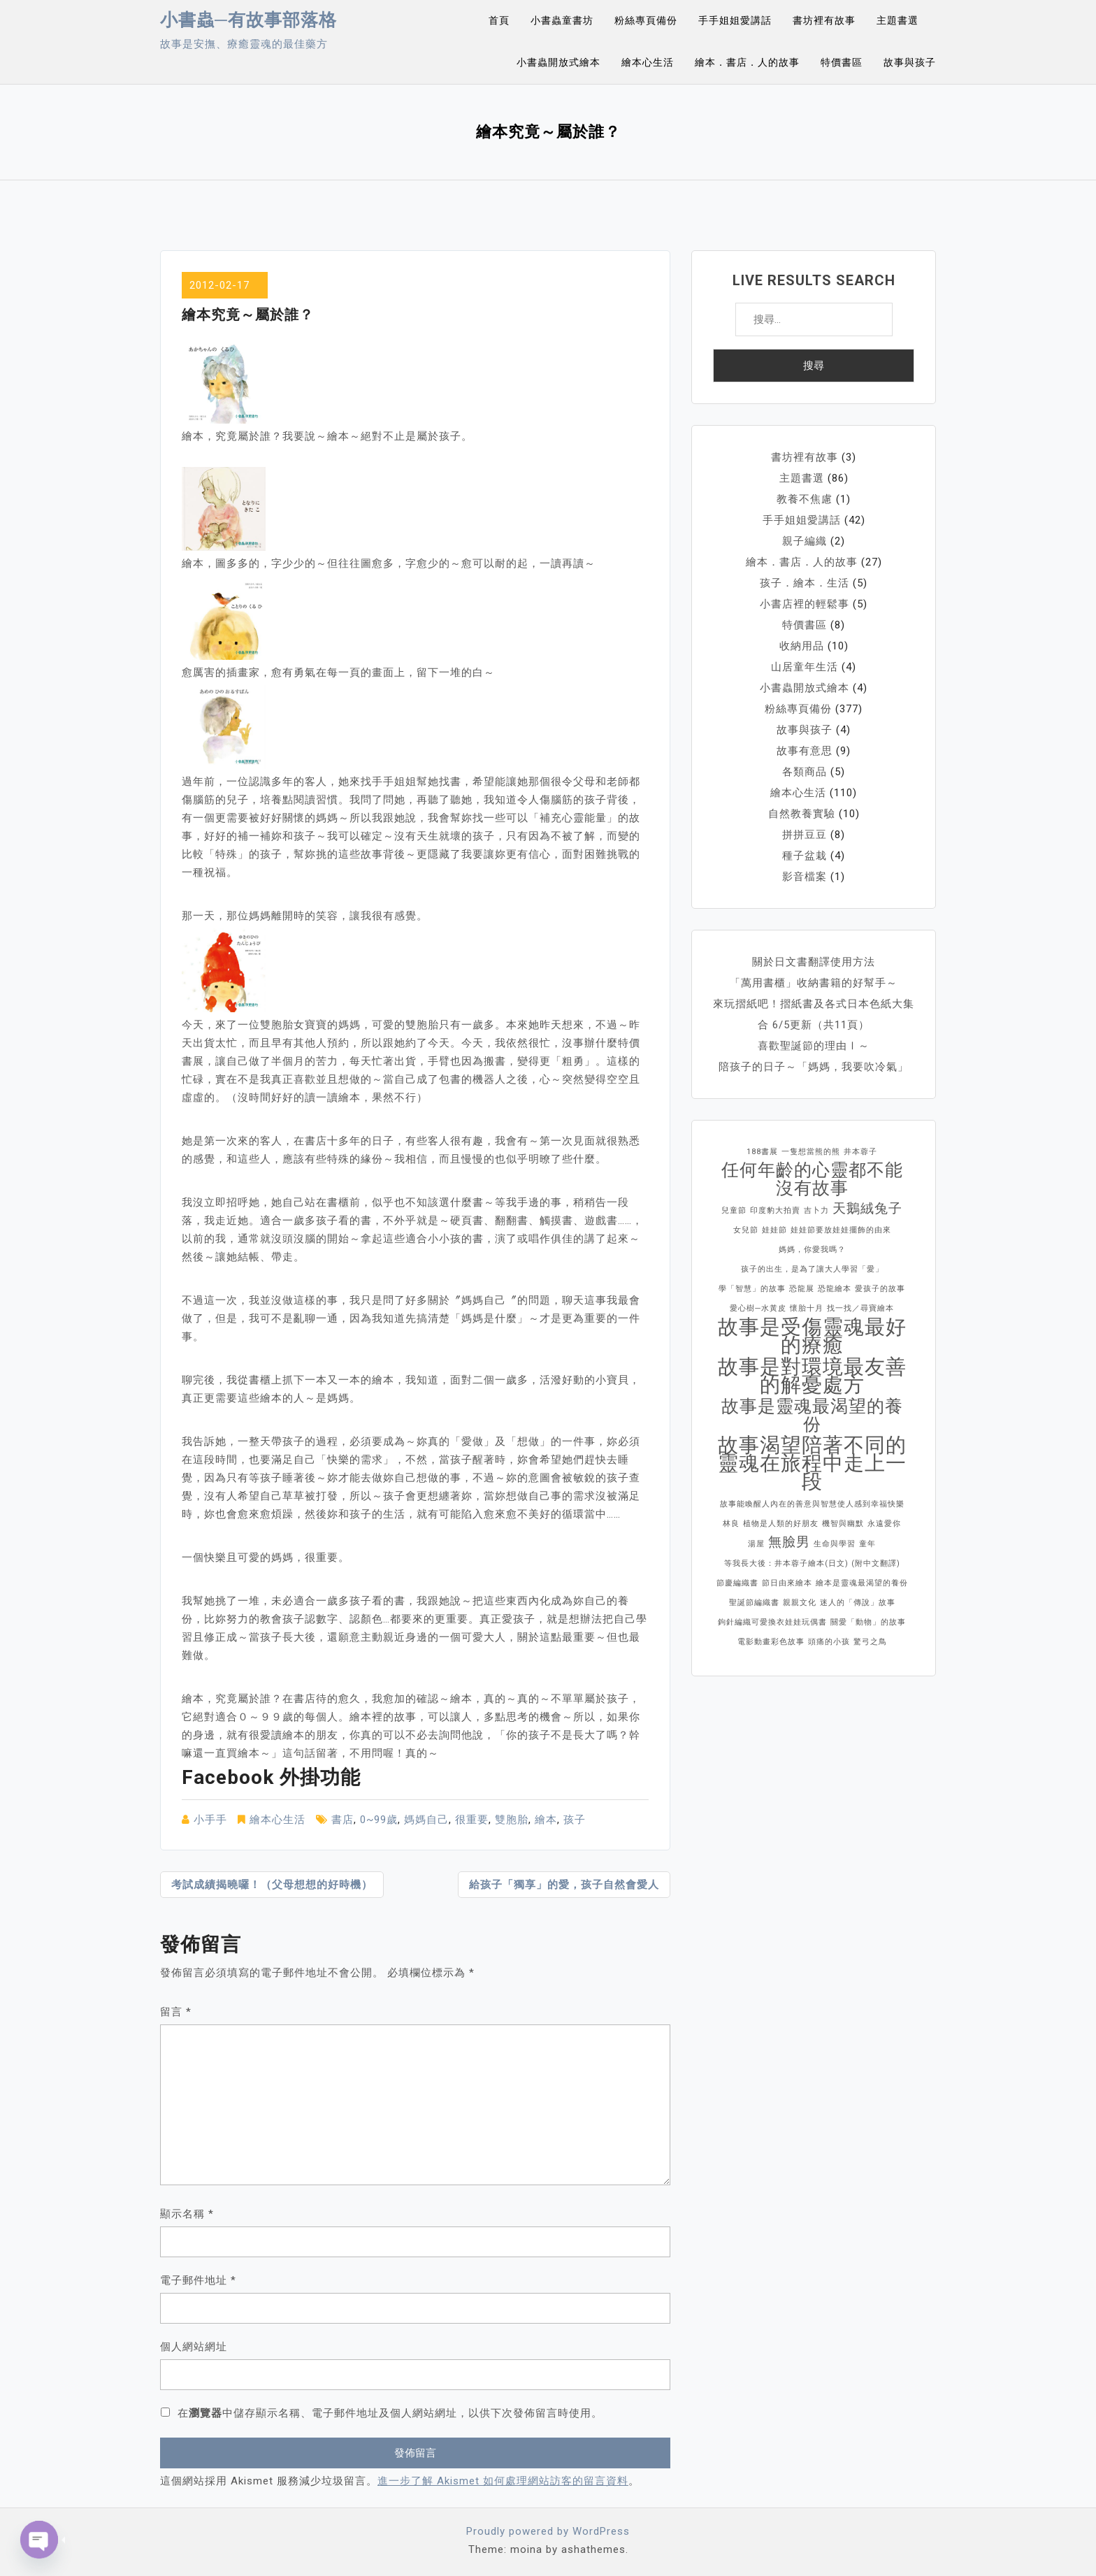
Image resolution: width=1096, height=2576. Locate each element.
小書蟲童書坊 (562, 20)
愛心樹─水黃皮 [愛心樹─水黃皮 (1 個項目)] (758, 1308)
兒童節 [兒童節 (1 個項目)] (734, 1210)
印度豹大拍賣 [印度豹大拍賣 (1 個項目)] (775, 1210)
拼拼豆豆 (804, 834)
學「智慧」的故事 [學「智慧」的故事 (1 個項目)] (752, 1288)
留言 (176, 2012)
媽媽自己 (426, 1819)
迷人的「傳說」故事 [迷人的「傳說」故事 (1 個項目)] (857, 1602)
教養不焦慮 (804, 499)
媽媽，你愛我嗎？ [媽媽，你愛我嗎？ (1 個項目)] (812, 1249)
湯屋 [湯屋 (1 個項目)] (756, 1543)
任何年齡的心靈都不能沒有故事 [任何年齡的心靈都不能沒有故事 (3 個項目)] (812, 1179)
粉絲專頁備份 (645, 20)
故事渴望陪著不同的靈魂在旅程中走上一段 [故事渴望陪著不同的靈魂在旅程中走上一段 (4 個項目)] (812, 1463)
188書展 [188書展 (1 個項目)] (762, 1151)
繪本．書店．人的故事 (747, 62)
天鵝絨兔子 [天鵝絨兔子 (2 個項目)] (867, 1208)
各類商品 (804, 771)
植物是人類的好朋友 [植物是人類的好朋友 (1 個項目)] (781, 1523)
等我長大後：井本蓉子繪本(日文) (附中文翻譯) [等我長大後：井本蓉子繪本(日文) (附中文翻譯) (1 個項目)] (812, 1563)
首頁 (499, 20)
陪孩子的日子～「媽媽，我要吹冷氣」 (814, 1066)
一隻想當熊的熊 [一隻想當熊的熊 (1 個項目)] (810, 1151)
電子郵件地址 (198, 2280)
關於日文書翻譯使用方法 (813, 962)
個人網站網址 (193, 2346)
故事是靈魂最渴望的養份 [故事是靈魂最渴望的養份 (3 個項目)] (812, 1415)
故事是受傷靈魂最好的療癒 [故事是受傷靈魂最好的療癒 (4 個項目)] (812, 1336)
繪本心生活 (647, 62)
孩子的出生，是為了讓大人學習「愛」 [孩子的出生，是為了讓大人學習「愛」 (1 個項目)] (812, 1269)
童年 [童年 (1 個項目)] (867, 1543)
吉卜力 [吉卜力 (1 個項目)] (816, 1210)
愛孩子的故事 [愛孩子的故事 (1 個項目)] (880, 1288)
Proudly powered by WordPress (548, 2531)
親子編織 (804, 541)
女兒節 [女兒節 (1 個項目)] (745, 1230)
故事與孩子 (910, 62)
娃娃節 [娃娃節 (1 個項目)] (774, 1230)
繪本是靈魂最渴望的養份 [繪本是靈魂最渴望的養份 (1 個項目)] (862, 1583)
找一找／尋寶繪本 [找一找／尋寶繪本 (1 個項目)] (860, 1308)
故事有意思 (804, 750)
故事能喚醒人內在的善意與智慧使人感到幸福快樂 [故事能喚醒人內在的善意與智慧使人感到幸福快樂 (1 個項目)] (812, 1504)
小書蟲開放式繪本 (558, 62)
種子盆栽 (804, 855)
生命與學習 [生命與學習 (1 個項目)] (835, 1543)
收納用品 (801, 646)
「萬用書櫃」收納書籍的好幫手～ (813, 983)
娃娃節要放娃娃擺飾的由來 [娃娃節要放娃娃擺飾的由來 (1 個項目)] (841, 1230)
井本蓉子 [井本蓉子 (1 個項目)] (860, 1151)
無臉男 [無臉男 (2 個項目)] (789, 1542)
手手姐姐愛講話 (735, 20)
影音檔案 (804, 876)
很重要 (472, 1819)
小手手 (210, 1819)
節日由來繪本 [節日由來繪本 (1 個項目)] (787, 1583)
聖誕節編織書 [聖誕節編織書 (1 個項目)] (754, 1602)
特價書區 (842, 62)
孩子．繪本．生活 (804, 583)
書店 (342, 1819)
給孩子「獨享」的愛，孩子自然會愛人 (564, 1884)
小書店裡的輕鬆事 (804, 604)
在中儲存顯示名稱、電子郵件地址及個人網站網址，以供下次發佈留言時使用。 (390, 2413)
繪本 (546, 1819)
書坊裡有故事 (824, 20)
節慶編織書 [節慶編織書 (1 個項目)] (737, 1583)
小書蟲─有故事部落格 (248, 20)
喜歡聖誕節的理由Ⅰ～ (814, 1045)
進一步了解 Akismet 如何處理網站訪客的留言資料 (502, 2481)
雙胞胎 (511, 1819)
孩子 (574, 1819)
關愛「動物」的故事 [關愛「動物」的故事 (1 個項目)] (868, 1622)
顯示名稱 (187, 2214)
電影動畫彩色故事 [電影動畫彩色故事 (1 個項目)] (771, 1641)
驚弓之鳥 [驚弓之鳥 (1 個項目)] (870, 1641)
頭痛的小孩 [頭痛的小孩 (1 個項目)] (829, 1641)
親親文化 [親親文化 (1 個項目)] (799, 1602)
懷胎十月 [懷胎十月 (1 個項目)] (806, 1308)
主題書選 (897, 20)
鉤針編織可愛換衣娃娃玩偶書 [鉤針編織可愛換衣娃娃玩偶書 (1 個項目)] (772, 1622)
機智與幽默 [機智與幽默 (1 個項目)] (843, 1523)
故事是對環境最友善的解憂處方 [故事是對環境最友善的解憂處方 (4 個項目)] (812, 1376)
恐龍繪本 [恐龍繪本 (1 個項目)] (834, 1288)
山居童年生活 (804, 667)
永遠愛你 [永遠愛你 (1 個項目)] (884, 1523)
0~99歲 (379, 1819)
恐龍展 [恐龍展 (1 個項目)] (801, 1288)
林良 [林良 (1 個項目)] (731, 1523)
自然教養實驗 (801, 813)
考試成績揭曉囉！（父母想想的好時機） (272, 1884)
